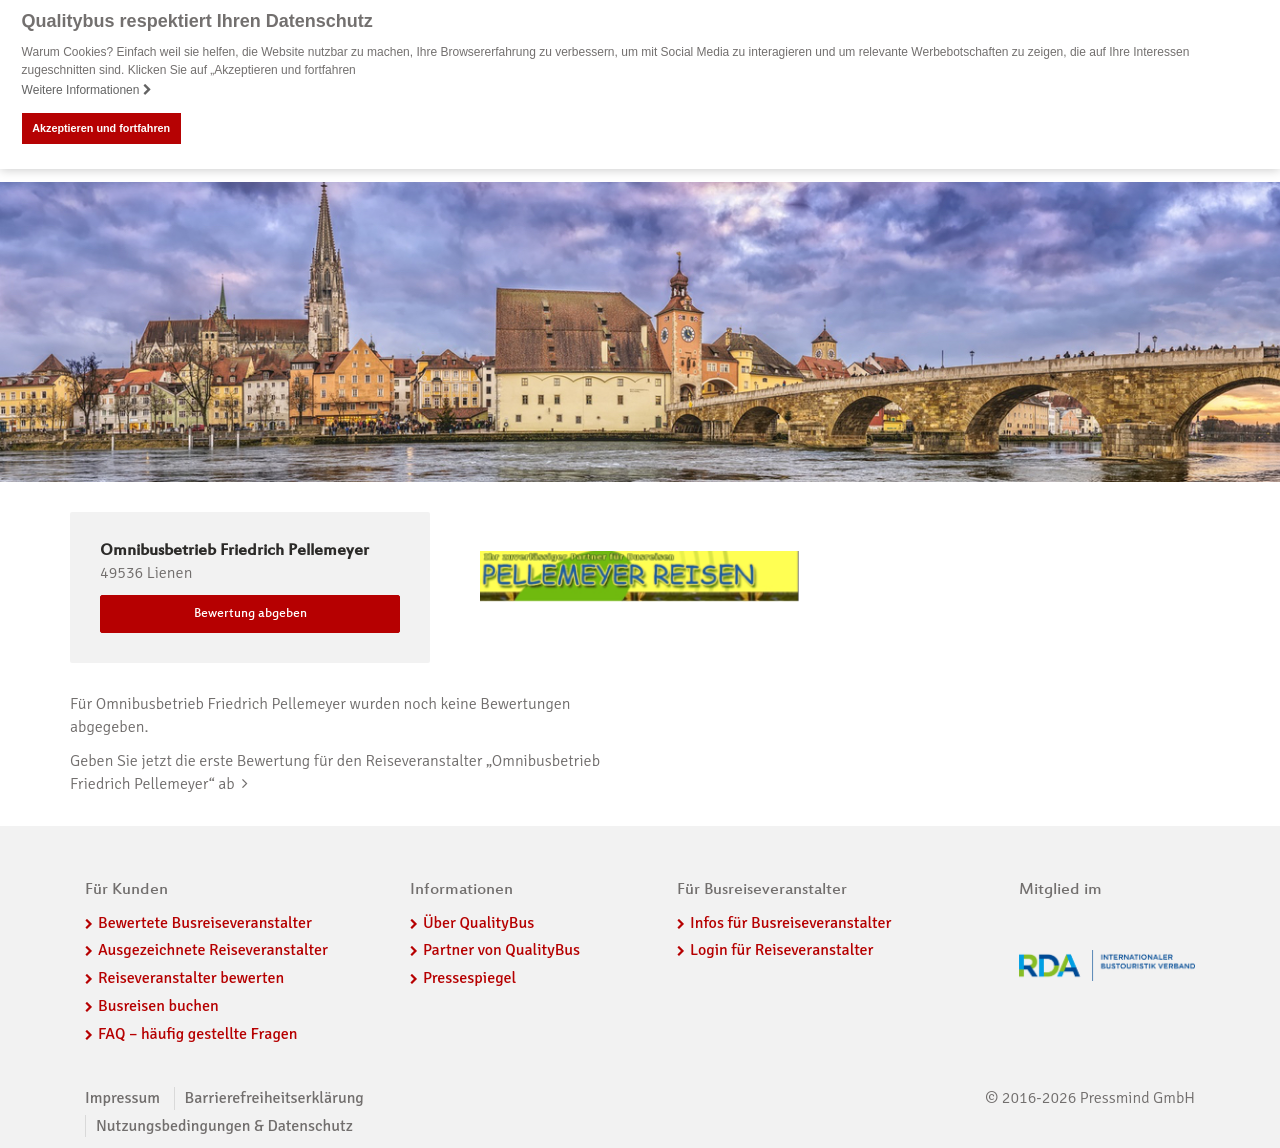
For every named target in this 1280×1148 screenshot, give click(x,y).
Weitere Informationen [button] (87, 90)
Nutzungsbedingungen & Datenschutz (224, 1125)
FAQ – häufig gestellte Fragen (198, 1033)
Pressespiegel (469, 977)
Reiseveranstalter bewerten (191, 977)
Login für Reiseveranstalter (782, 950)
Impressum (122, 1097)
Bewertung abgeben (250, 614)
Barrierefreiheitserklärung (274, 1097)
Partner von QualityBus (501, 950)
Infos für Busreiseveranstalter (790, 922)
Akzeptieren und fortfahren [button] (101, 128)
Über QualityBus (478, 922)
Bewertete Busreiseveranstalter (205, 922)
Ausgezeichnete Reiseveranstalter (213, 950)
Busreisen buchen (158, 1005)
